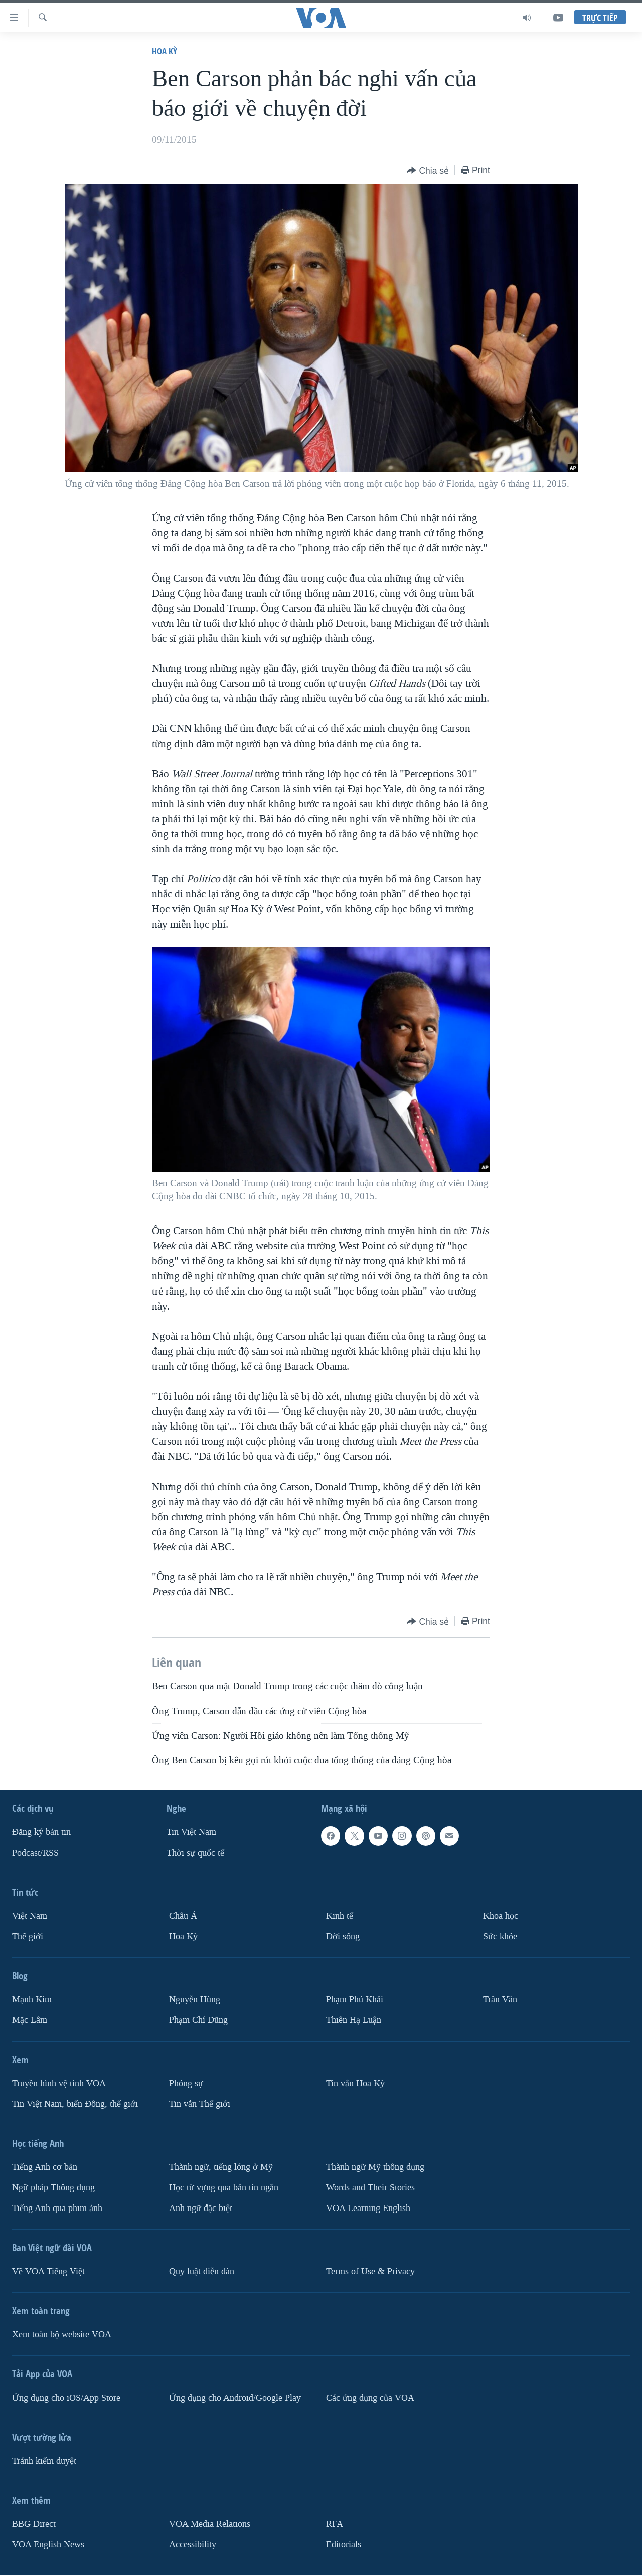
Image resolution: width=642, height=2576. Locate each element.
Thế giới (27, 1936)
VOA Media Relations (209, 2524)
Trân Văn (500, 1999)
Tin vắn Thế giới (199, 2104)
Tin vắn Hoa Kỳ (355, 2083)
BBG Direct (34, 2524)
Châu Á (183, 1916)
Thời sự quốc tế (195, 1853)
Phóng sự (186, 2083)
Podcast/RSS (35, 1853)
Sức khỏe (500, 1936)
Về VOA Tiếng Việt (48, 2271)
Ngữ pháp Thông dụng (53, 2187)
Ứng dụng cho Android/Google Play (235, 2398)
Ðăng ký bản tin (41, 1832)
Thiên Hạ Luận (353, 2020)
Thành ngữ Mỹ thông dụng (375, 2167)
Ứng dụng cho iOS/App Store (66, 2398)
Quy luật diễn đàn (201, 2271)
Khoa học (500, 1916)
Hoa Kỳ (164, 51)
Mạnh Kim (32, 1999)
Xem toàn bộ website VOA (61, 2334)
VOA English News (48, 2544)
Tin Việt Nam (191, 1832)
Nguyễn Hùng (194, 1999)
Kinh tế (339, 1916)
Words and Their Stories (370, 2187)
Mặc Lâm (29, 2020)
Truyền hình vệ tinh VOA (59, 2083)
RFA (334, 2524)
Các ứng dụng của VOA (370, 2398)
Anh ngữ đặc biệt (200, 2208)
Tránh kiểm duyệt (44, 2461)
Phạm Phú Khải (354, 1999)
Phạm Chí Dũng (198, 2020)
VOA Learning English (368, 2208)
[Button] (428, 171)
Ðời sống (343, 1936)
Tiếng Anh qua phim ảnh (57, 2208)
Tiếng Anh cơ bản (44, 2167)
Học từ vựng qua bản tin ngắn (223, 2187)
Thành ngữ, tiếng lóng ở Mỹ (221, 2167)
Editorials (343, 2544)
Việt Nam (29, 1916)
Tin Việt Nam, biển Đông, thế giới (75, 2104)
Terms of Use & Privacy (370, 2271)
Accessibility (192, 2544)
